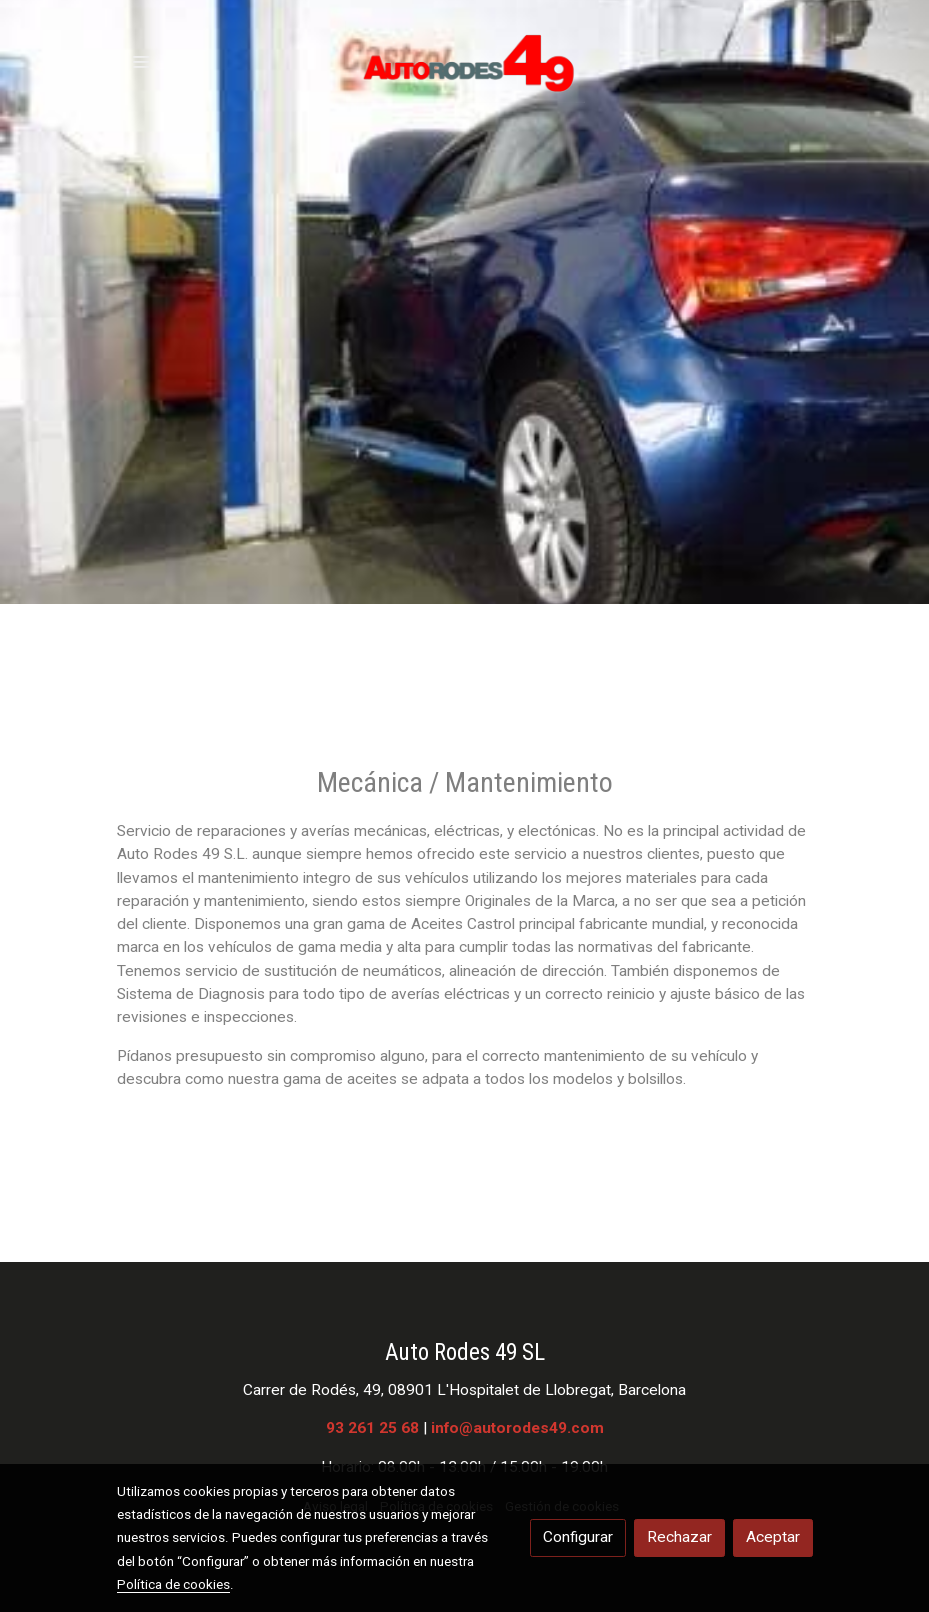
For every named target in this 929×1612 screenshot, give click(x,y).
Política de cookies (173, 1584)
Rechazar (679, 1537)
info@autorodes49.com (517, 1428)
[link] (465, 61)
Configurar (578, 1537)
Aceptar (773, 1537)
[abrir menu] (141, 61)
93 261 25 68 (372, 1428)
